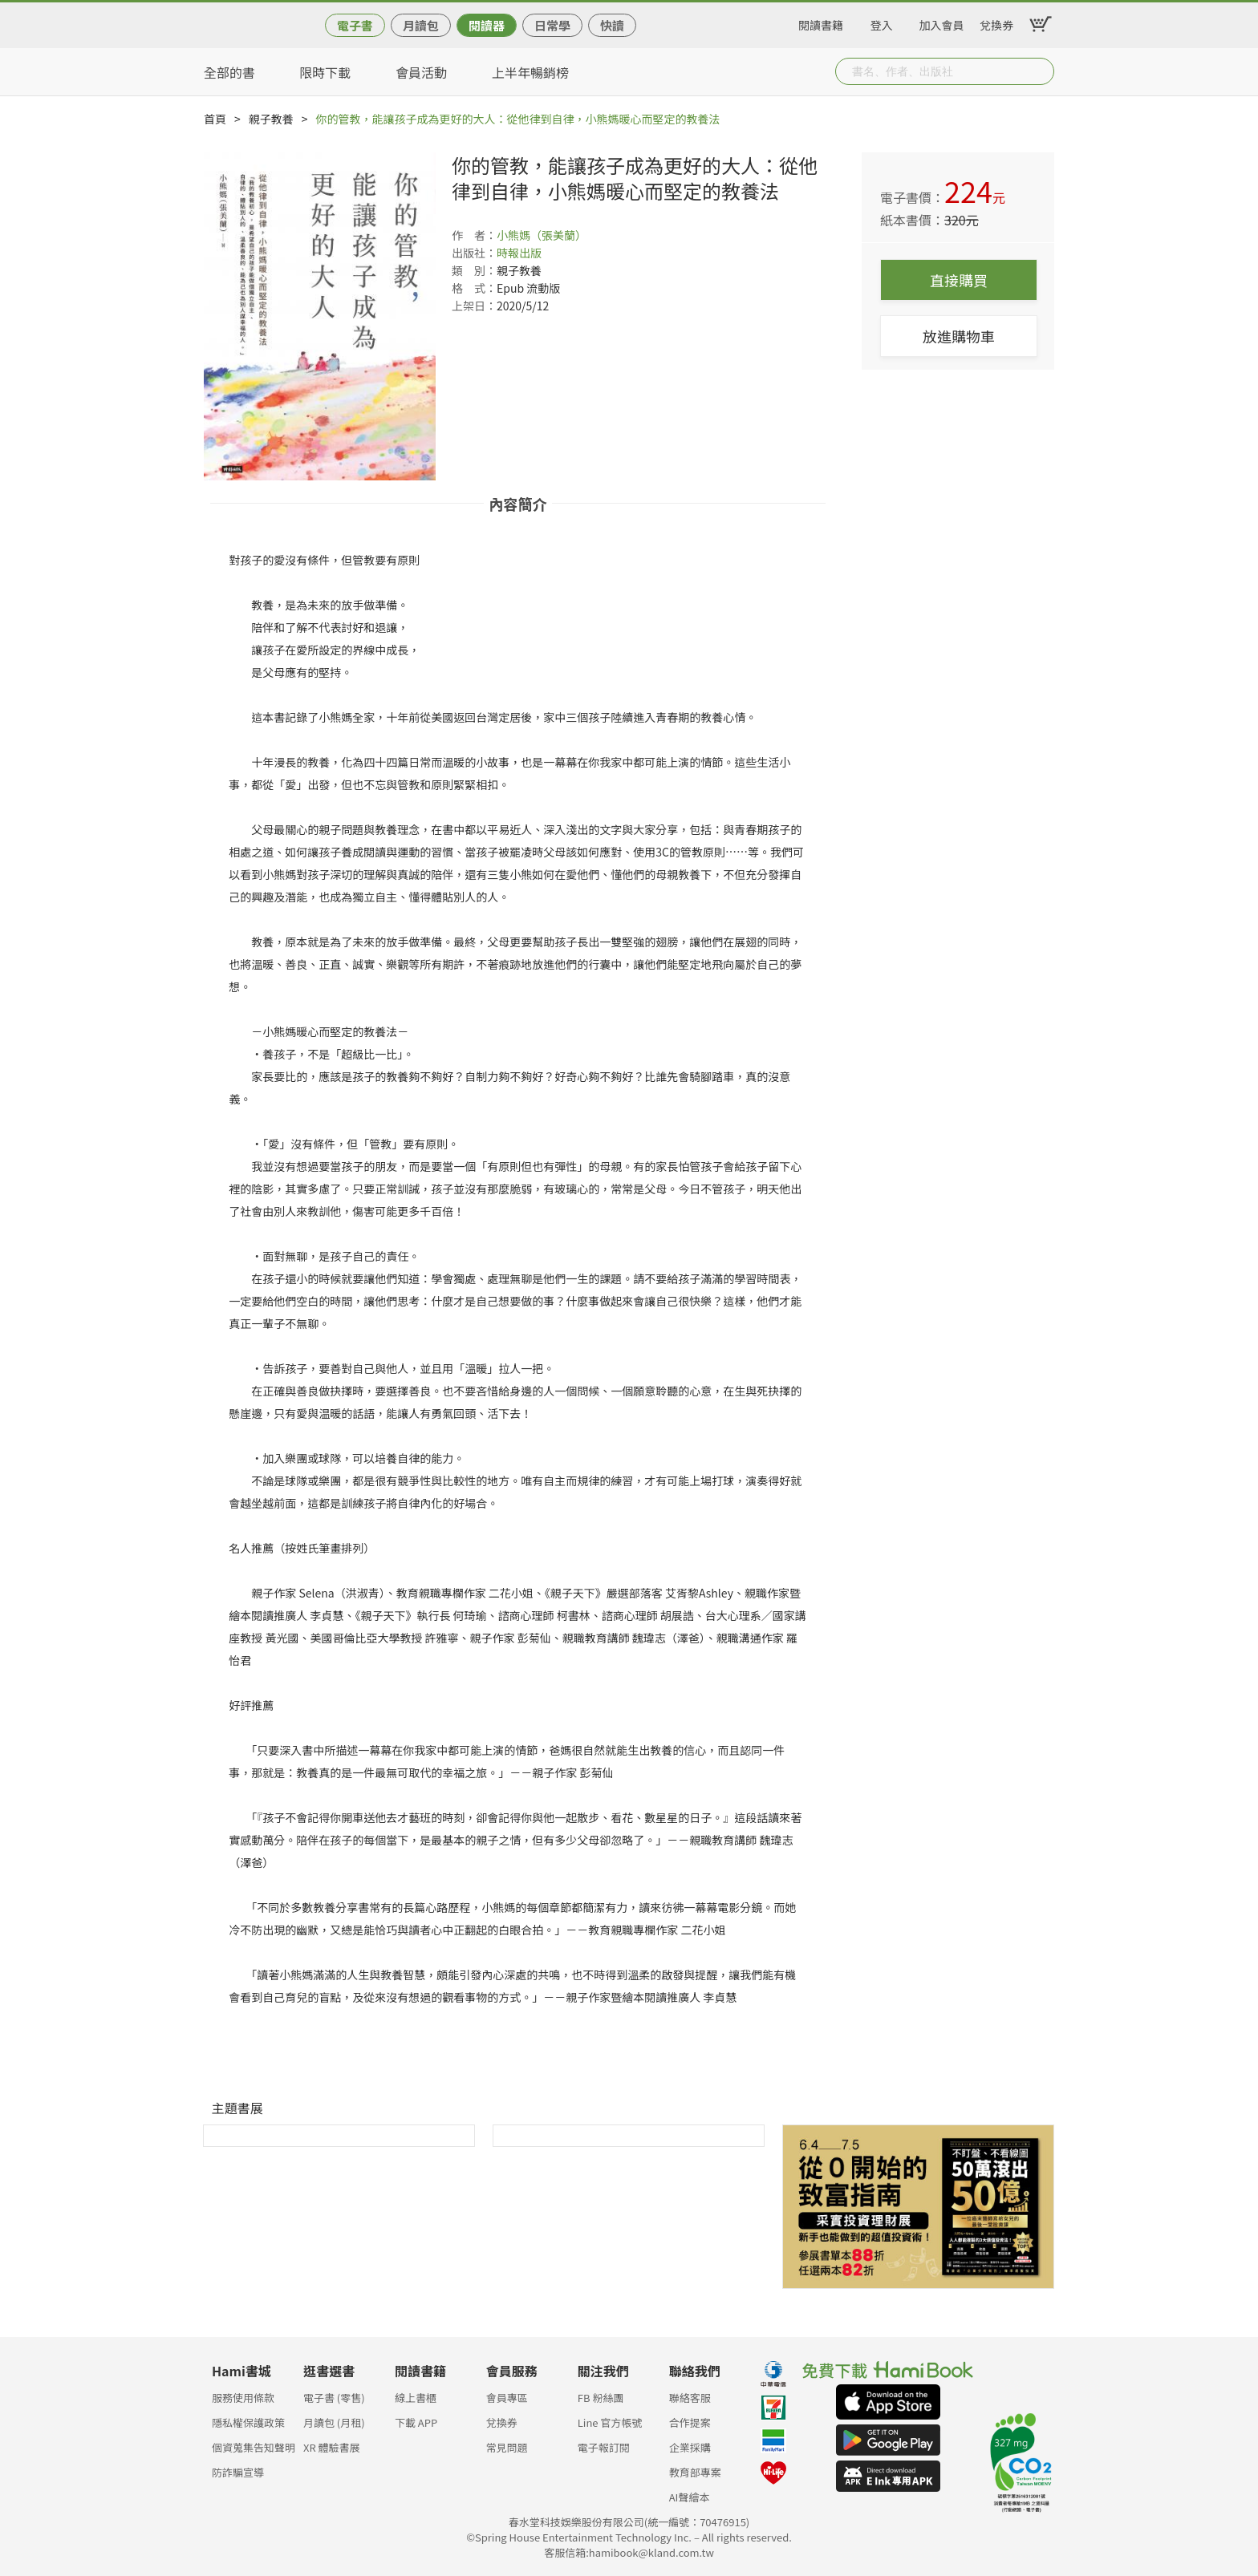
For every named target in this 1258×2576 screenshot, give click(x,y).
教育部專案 (695, 2472)
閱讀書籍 (820, 22)
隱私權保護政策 (248, 2422)
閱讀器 (487, 25)
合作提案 (690, 2422)
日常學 (552, 25)
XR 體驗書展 (331, 2447)
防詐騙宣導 (238, 2472)
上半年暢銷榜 (530, 72)
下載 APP (416, 2422)
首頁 (215, 119)
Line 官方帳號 (610, 2422)
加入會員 (941, 22)
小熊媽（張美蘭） (541, 235)
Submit (1040, 71)
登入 (881, 22)
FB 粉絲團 (601, 2397)
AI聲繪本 (689, 2497)
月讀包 (421, 25)
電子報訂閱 (604, 2447)
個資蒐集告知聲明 (253, 2447)
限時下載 (325, 72)
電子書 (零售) (334, 2397)
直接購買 (959, 279)
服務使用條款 (243, 2397)
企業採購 (690, 2447)
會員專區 (507, 2397)
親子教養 (271, 119)
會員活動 (421, 72)
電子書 (355, 25)
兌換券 (996, 22)
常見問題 (507, 2447)
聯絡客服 (690, 2397)
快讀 (612, 25)
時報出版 (519, 253)
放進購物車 (959, 336)
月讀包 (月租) (334, 2422)
